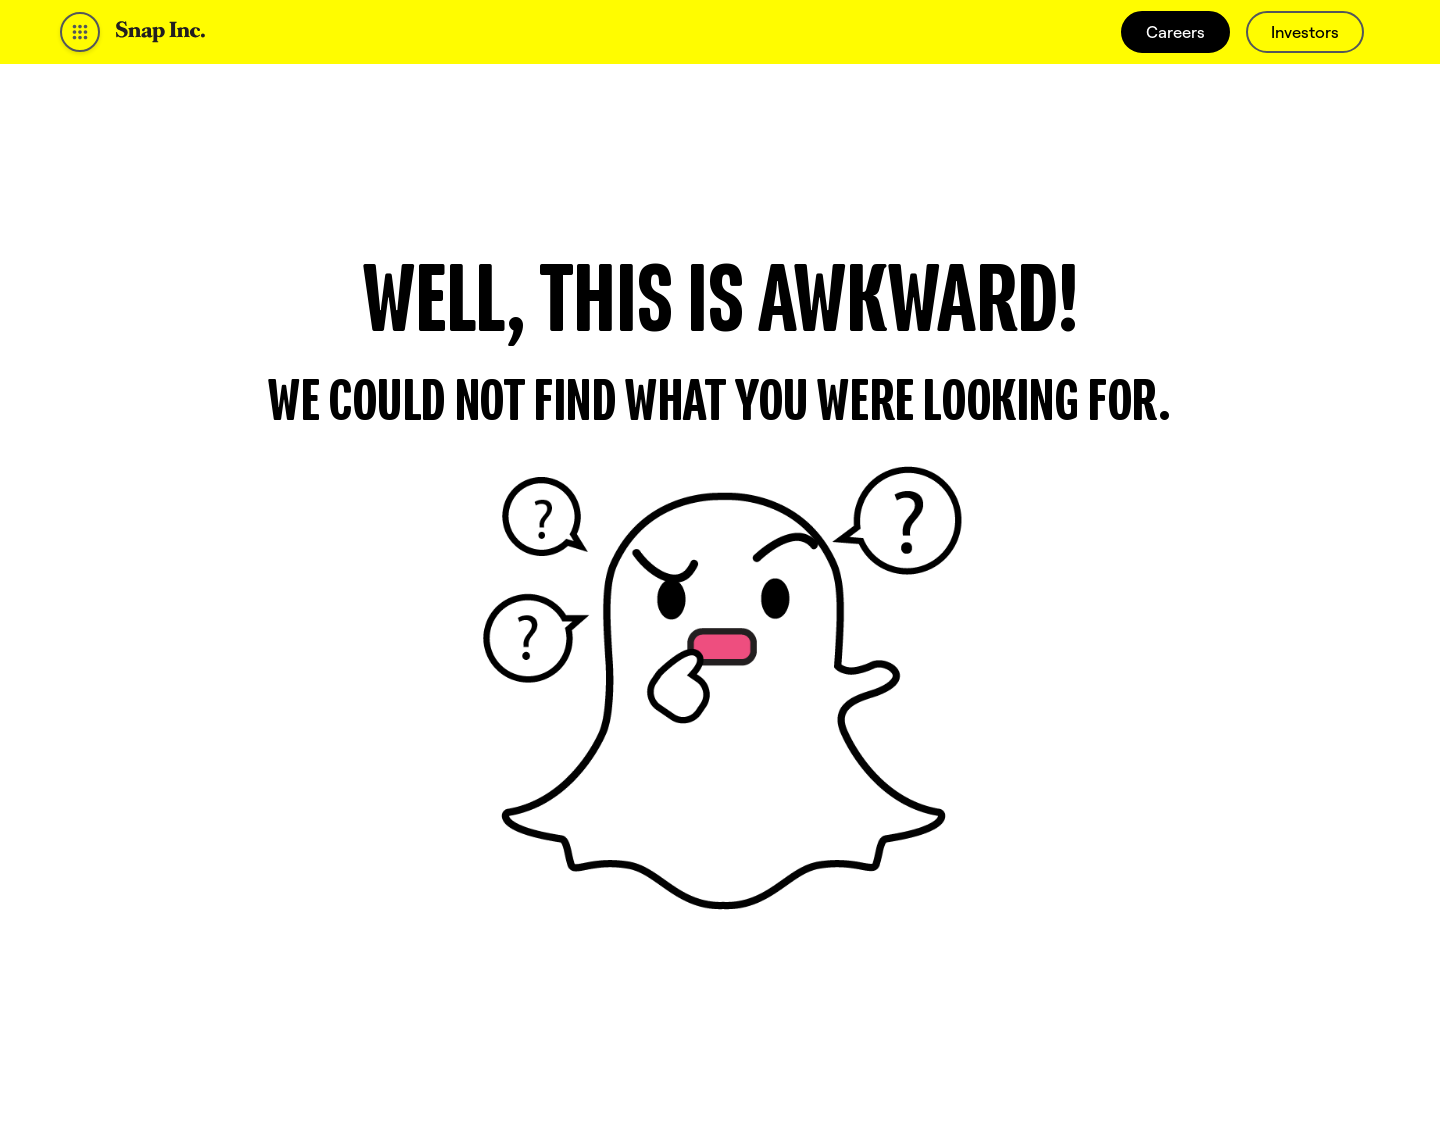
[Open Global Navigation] (80, 32)
